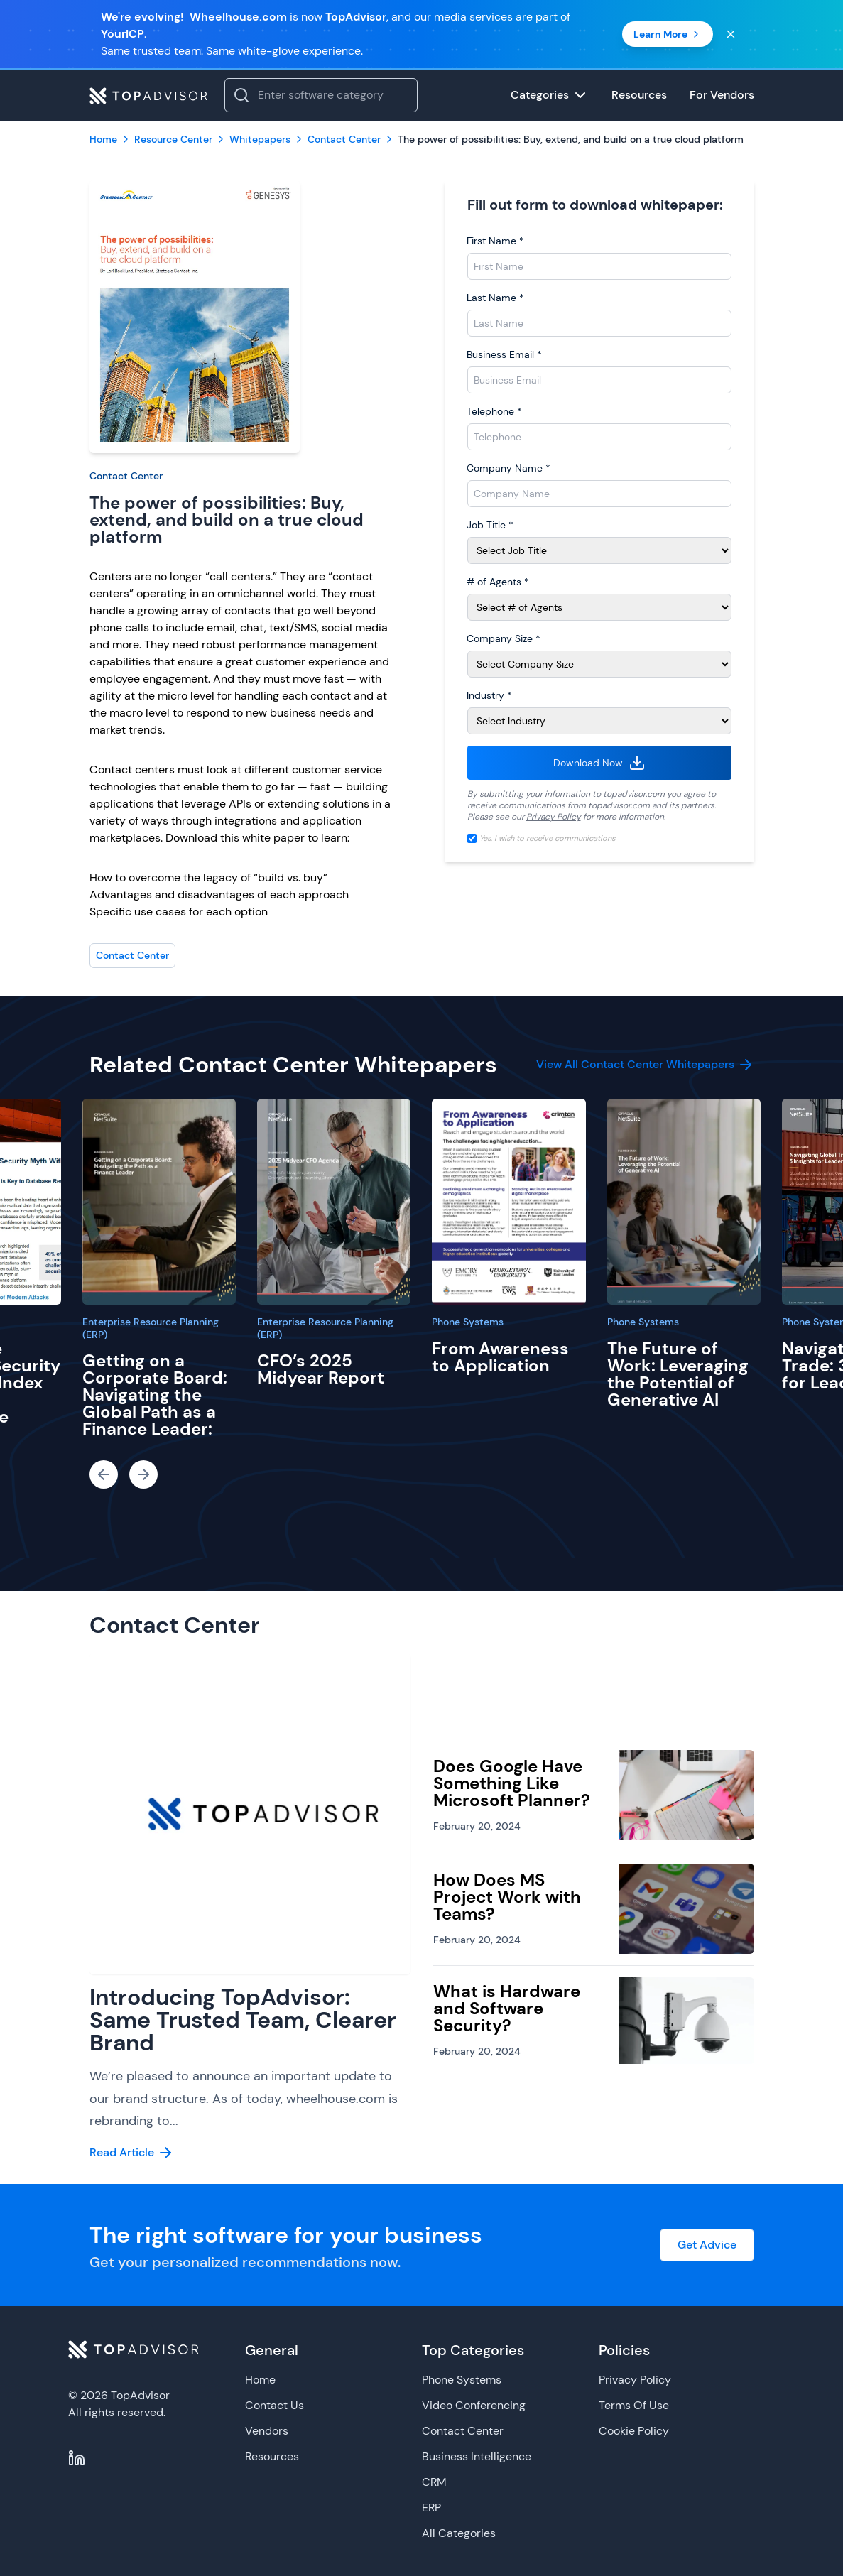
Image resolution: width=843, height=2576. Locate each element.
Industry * (489, 695)
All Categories (459, 2533)
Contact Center (126, 475)
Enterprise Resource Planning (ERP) (150, 1328)
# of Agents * (498, 581)
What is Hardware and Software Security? (506, 2008)
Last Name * (495, 297)
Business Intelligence (476, 2456)
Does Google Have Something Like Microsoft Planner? (511, 1783)
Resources (272, 2456)
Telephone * (494, 411)
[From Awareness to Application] (508, 1202)
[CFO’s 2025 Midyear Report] (333, 1202)
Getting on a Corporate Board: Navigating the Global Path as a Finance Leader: (154, 1394)
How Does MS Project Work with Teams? (507, 1897)
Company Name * (508, 468)
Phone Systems (468, 1321)
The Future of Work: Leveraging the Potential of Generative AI (678, 1374)
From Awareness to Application (500, 1356)
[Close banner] (731, 34)
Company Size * (503, 638)
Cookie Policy (634, 2430)
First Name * (495, 240)
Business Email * (504, 354)
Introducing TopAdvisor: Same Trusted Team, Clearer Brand (242, 2020)
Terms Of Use (634, 2405)
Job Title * (490, 524)
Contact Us (274, 2405)
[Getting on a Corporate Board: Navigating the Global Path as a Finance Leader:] (159, 1202)
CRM (434, 2481)
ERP (431, 2507)
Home (260, 2379)
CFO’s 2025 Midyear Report (320, 1368)
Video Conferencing (474, 2405)
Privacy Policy (553, 816)
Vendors (266, 2430)
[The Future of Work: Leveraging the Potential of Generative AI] (684, 1202)
